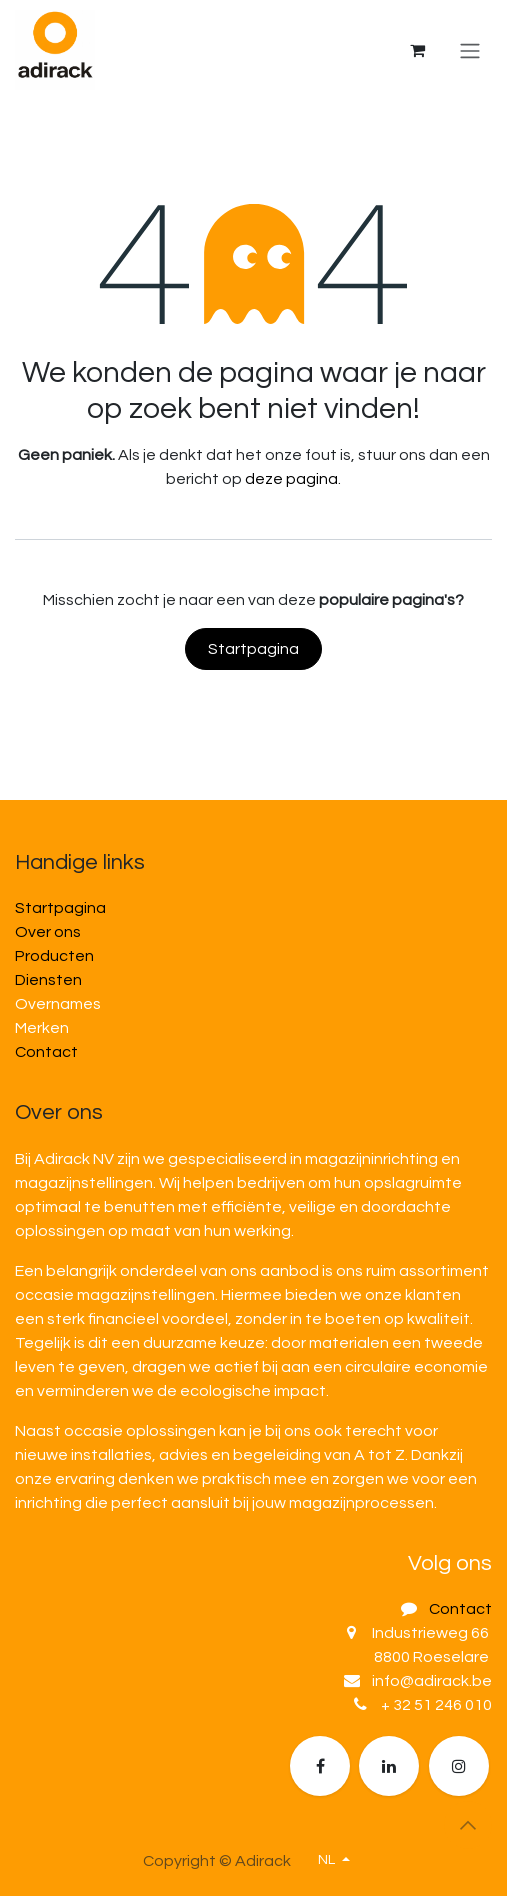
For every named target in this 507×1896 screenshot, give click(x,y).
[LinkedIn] (389, 1766)
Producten (54, 956)
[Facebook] (320, 1766)
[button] (468, 1825)
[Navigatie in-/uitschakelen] (470, 50)
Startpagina (253, 649)
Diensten (48, 980)
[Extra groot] (459, 1766)
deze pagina (291, 479)
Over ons (48, 932)
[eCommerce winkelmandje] (417, 50)
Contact (46, 1052)
